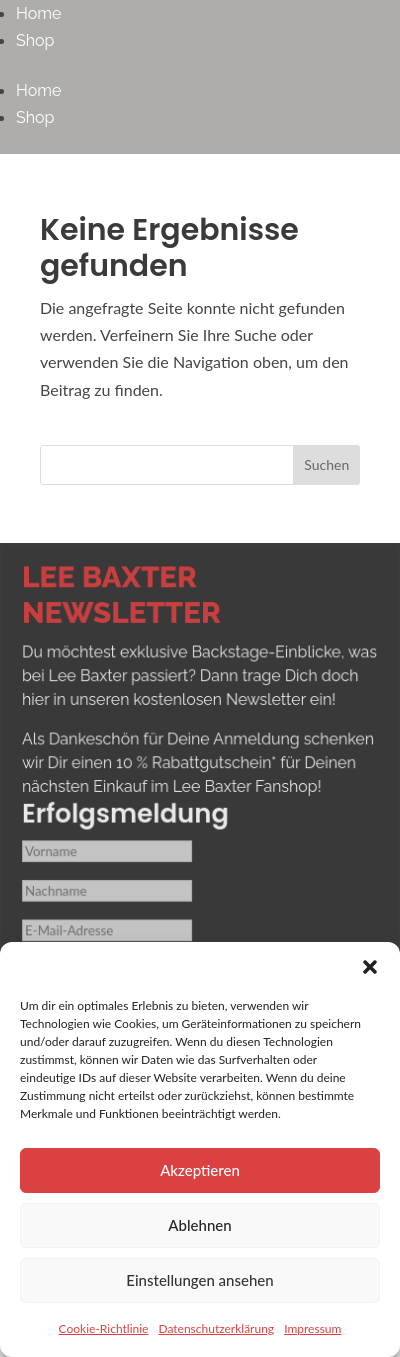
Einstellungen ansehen (199, 1280)
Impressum (312, 1328)
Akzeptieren (200, 1170)
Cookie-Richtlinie (104, 1328)
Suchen (326, 464)
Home (38, 13)
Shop (35, 40)
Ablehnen (199, 1225)
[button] (370, 967)
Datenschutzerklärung (216, 1328)
